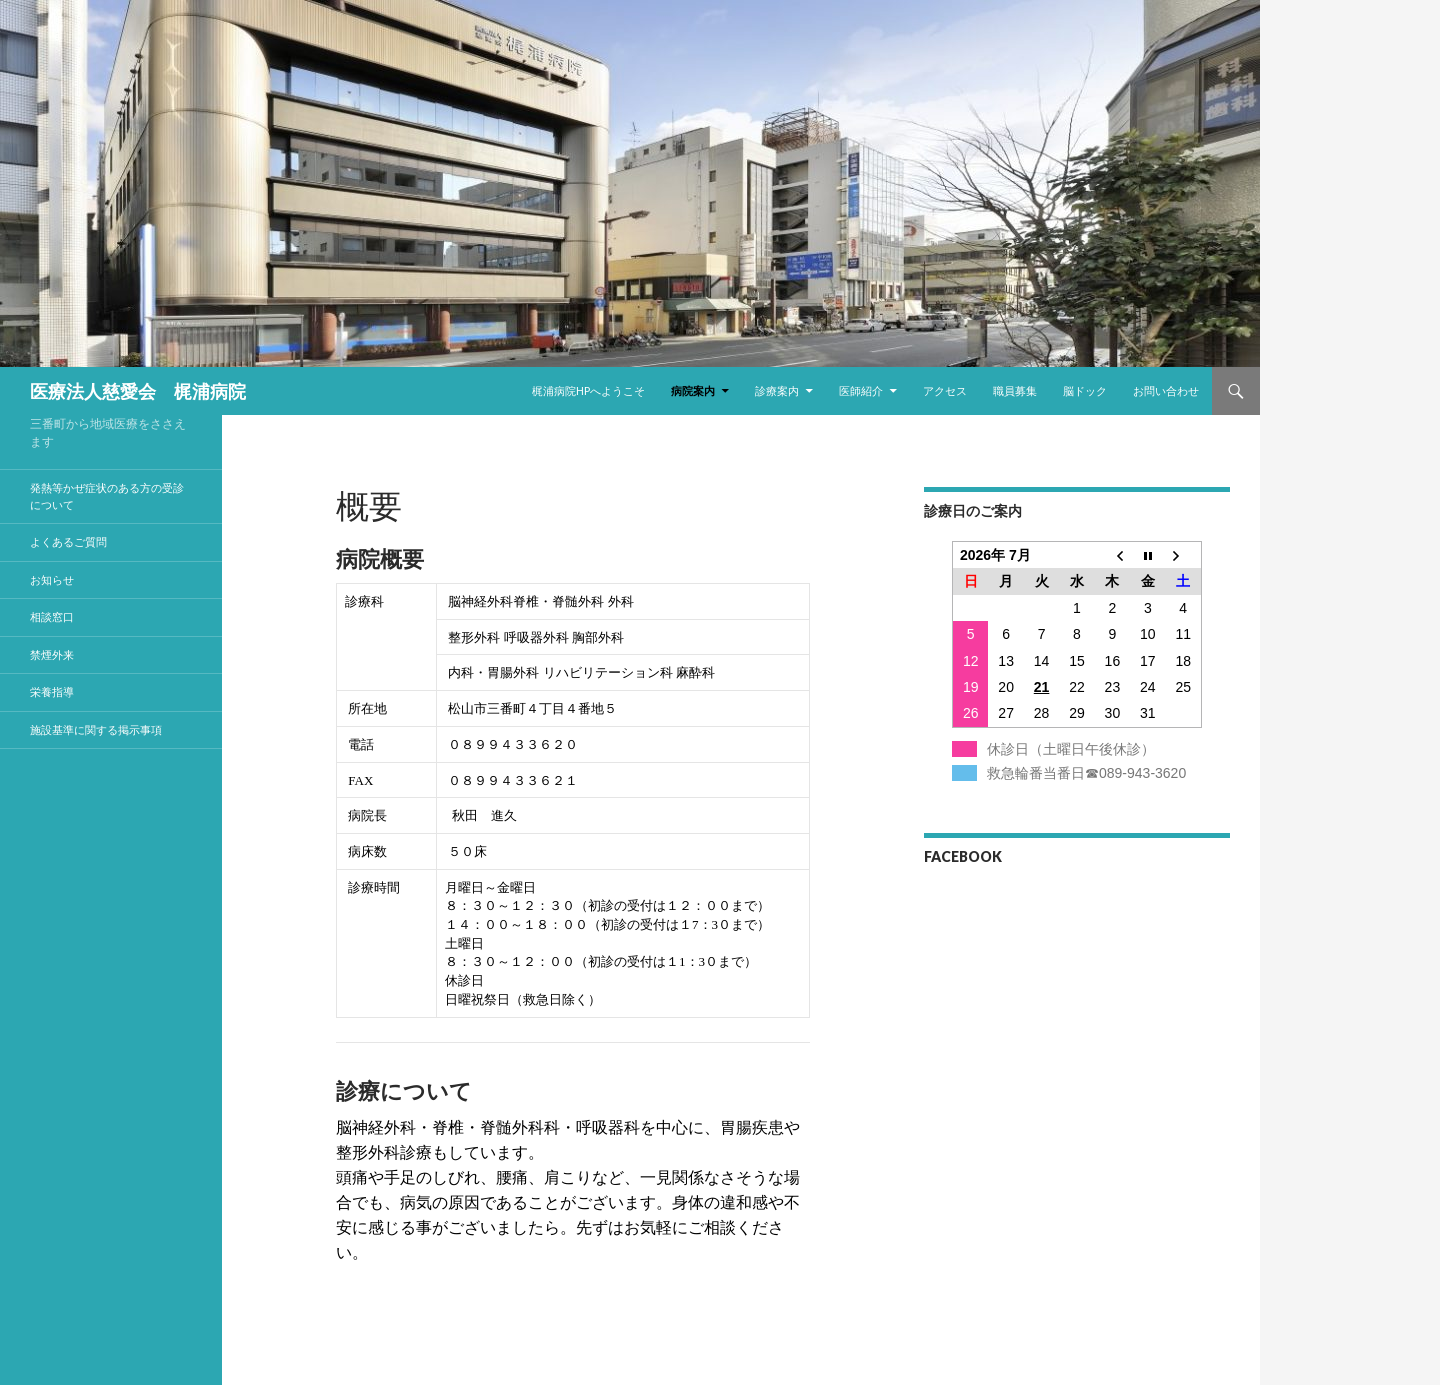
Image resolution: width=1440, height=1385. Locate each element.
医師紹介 (861, 390)
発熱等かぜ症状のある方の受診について (107, 496)
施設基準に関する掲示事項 (96, 729)
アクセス (945, 390)
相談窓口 (52, 616)
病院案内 (693, 390)
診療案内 (777, 390)
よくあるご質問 (68, 541)
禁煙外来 (52, 654)
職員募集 (1015, 390)
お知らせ (52, 579)
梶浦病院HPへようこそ (588, 390)
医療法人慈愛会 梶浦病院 (138, 391)
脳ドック (1085, 390)
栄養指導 (52, 691)
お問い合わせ (1166, 390)
